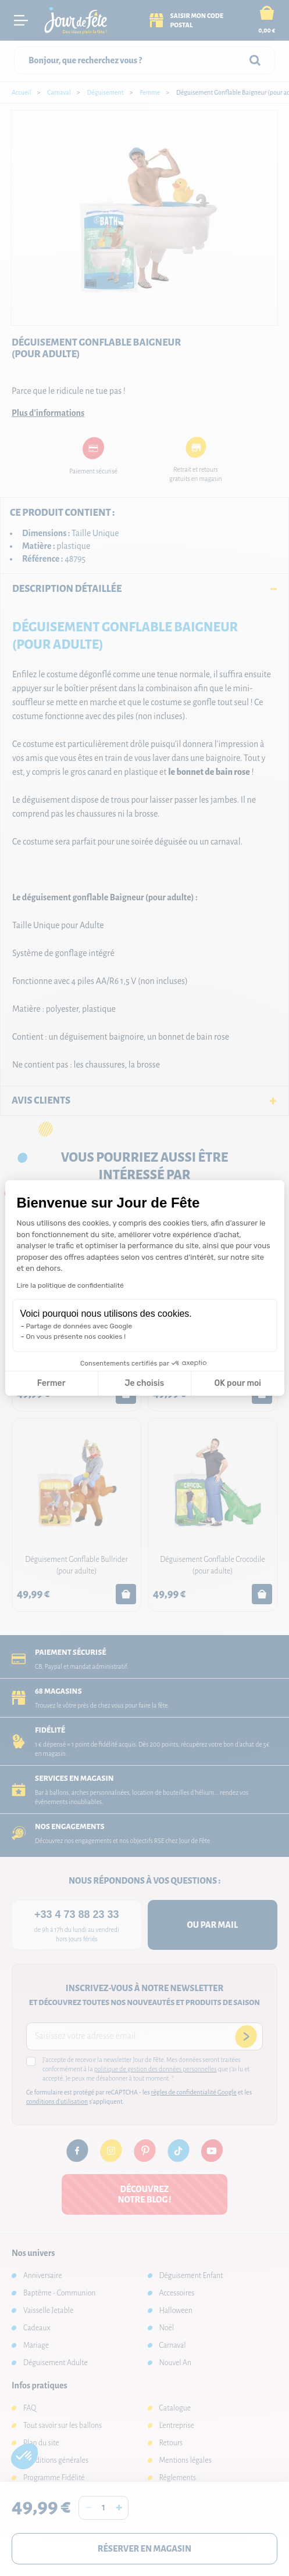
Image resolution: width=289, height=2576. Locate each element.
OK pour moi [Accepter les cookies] (237, 1383)
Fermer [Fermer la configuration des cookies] (51, 1383)
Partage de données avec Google (79, 1326)
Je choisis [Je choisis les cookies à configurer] (144, 1383)
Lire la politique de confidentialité (70, 1285)
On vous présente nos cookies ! (76, 1336)
